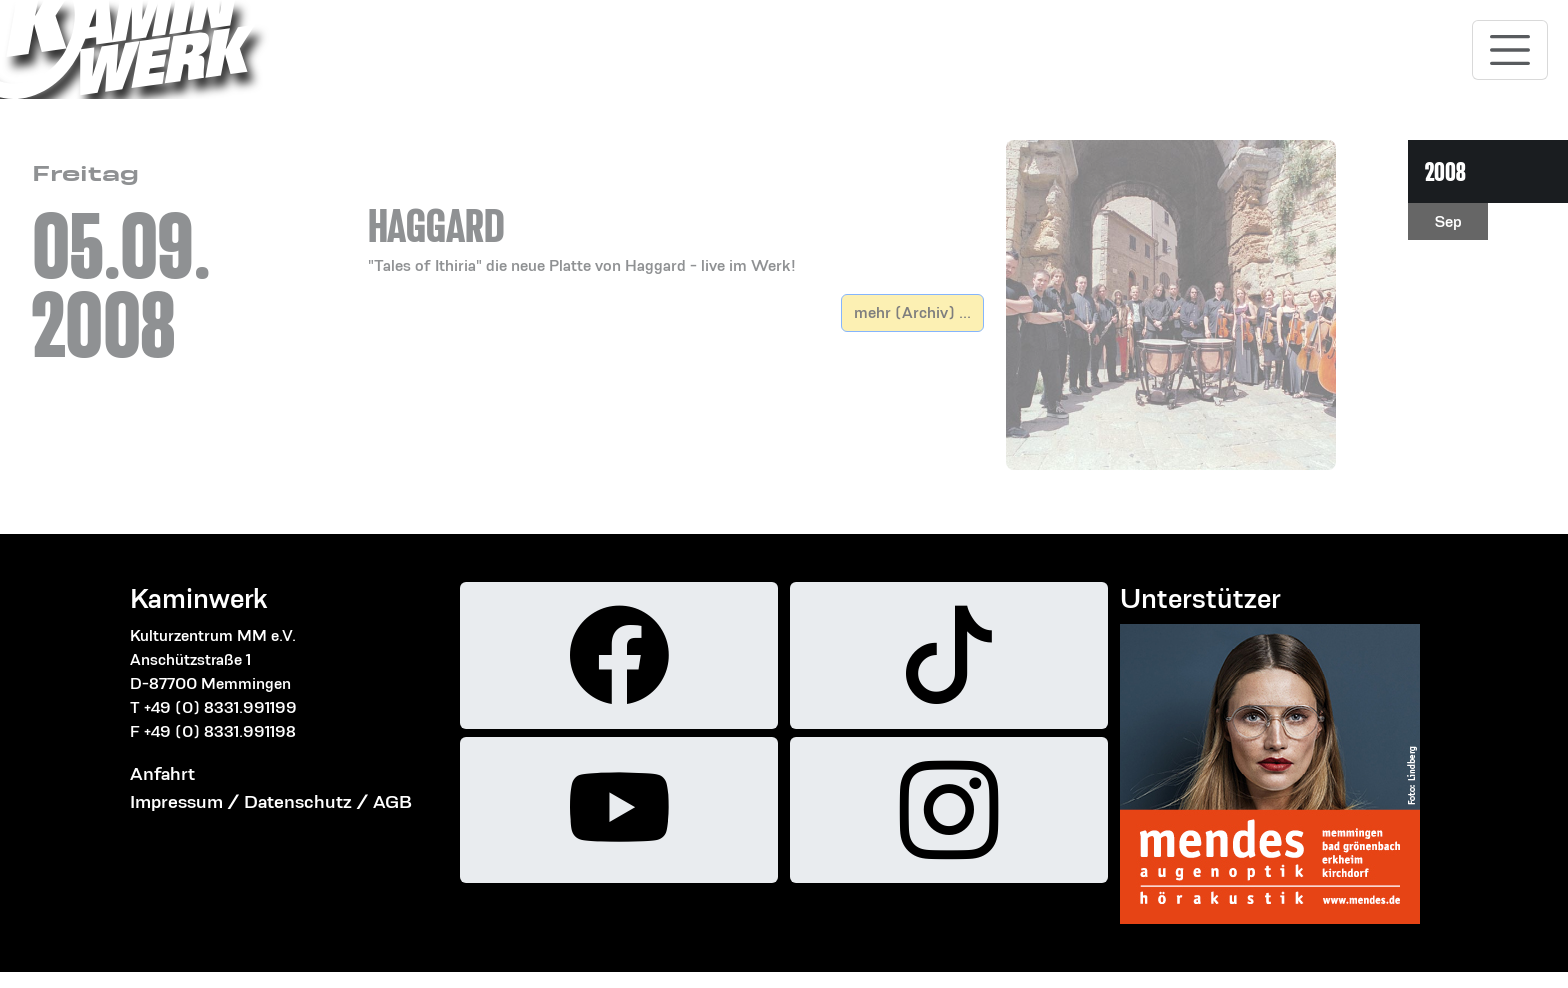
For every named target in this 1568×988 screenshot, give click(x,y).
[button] (676, 217)
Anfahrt (162, 773)
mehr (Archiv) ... (912, 312)
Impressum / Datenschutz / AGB (271, 801)
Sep (1448, 221)
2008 (1445, 171)
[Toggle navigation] (1510, 50)
